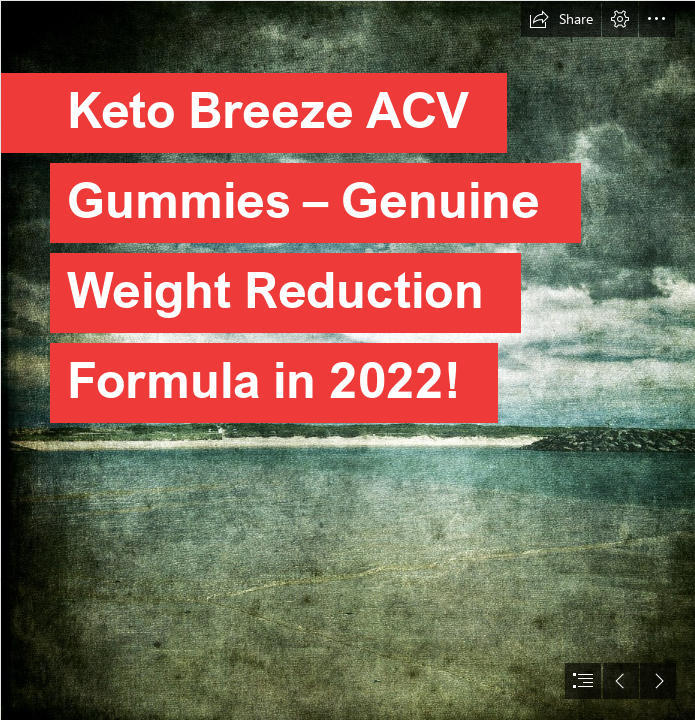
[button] (561, 19)
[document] (347, 360)
